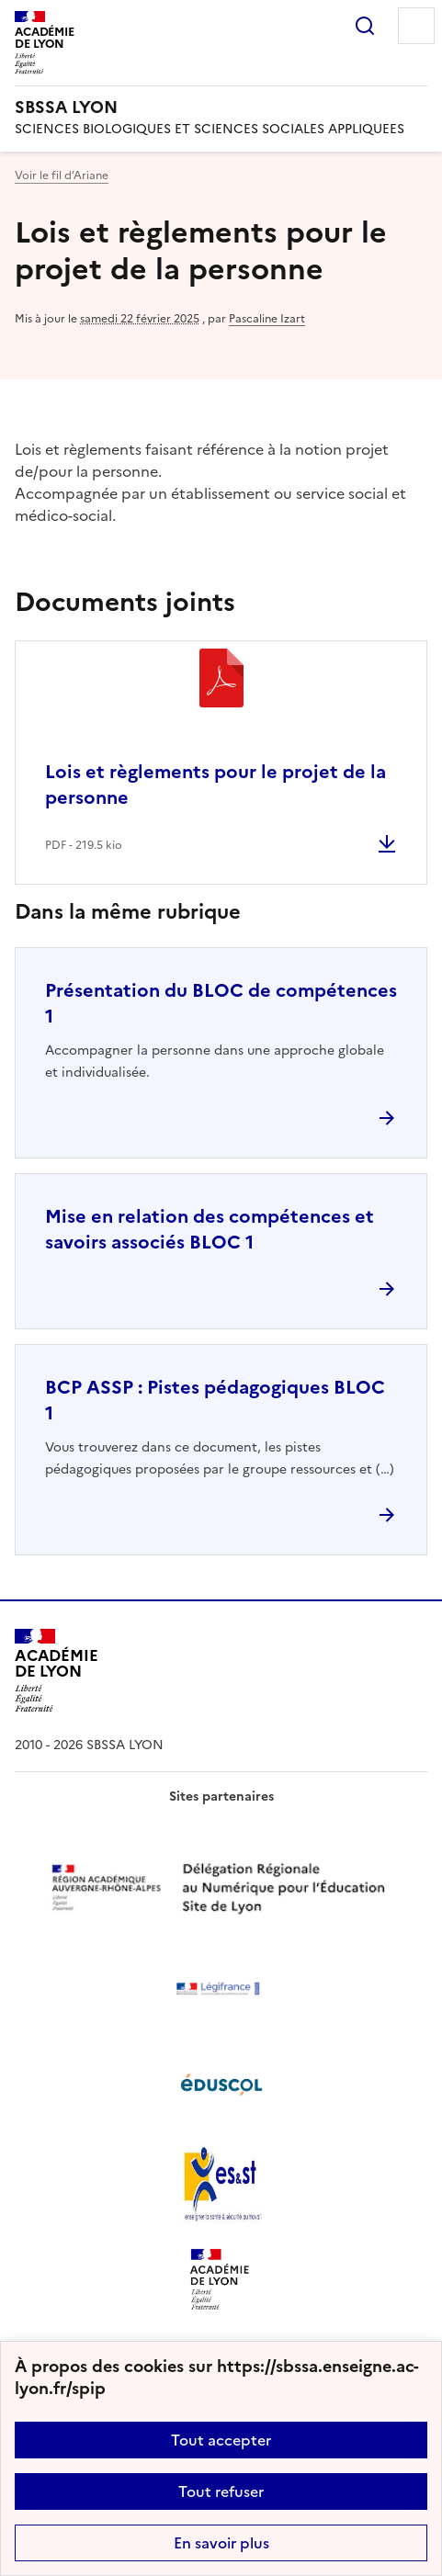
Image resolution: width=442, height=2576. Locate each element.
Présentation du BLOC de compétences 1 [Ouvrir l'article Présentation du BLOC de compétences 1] (221, 1003)
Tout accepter (221, 2440)
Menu (416, 25)
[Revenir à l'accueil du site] (56, 1670)
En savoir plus (221, 2543)
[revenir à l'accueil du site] (221, 107)
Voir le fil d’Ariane (61, 175)
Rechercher (364, 25)
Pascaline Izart (267, 319)
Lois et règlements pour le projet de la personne (215, 784)
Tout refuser (221, 2491)
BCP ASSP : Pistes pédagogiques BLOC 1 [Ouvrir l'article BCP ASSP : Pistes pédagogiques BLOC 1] (215, 1400)
